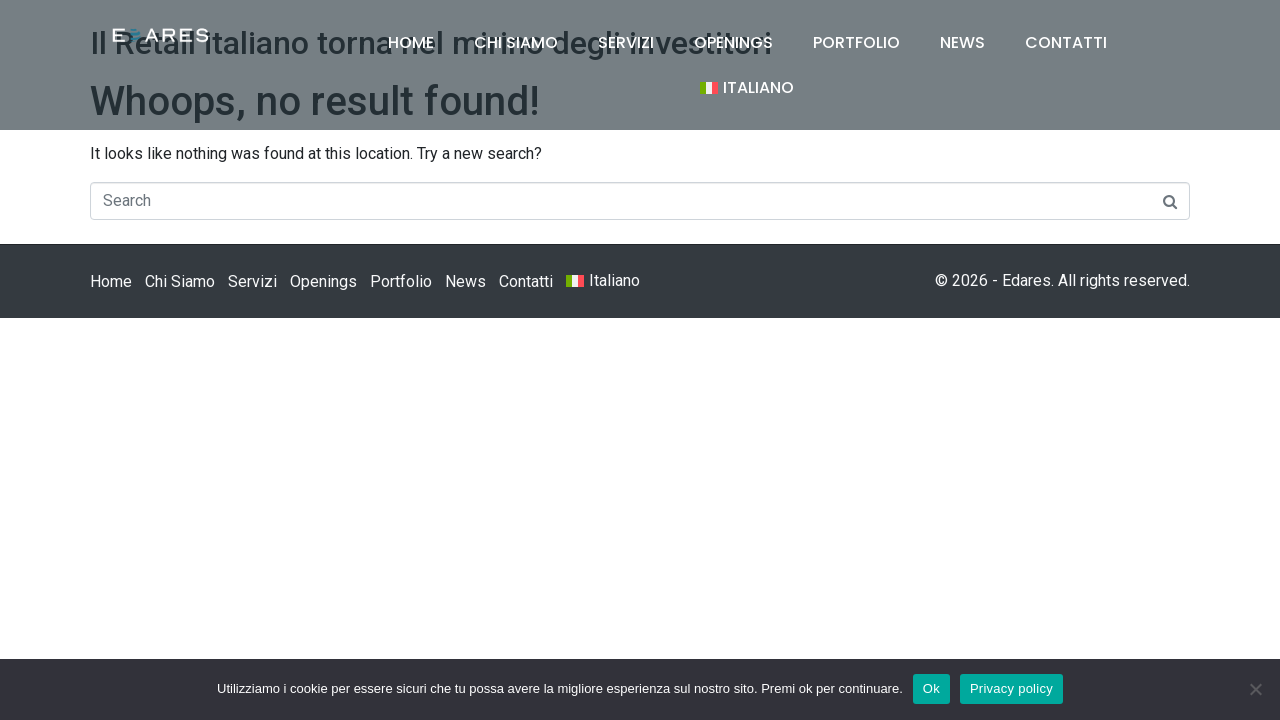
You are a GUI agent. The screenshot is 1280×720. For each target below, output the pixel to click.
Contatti (1066, 42)
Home (411, 42)
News (962, 42)
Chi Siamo (516, 42)
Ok (931, 688)
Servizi (626, 42)
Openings (733, 42)
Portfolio (856, 42)
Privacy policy (1011, 688)
